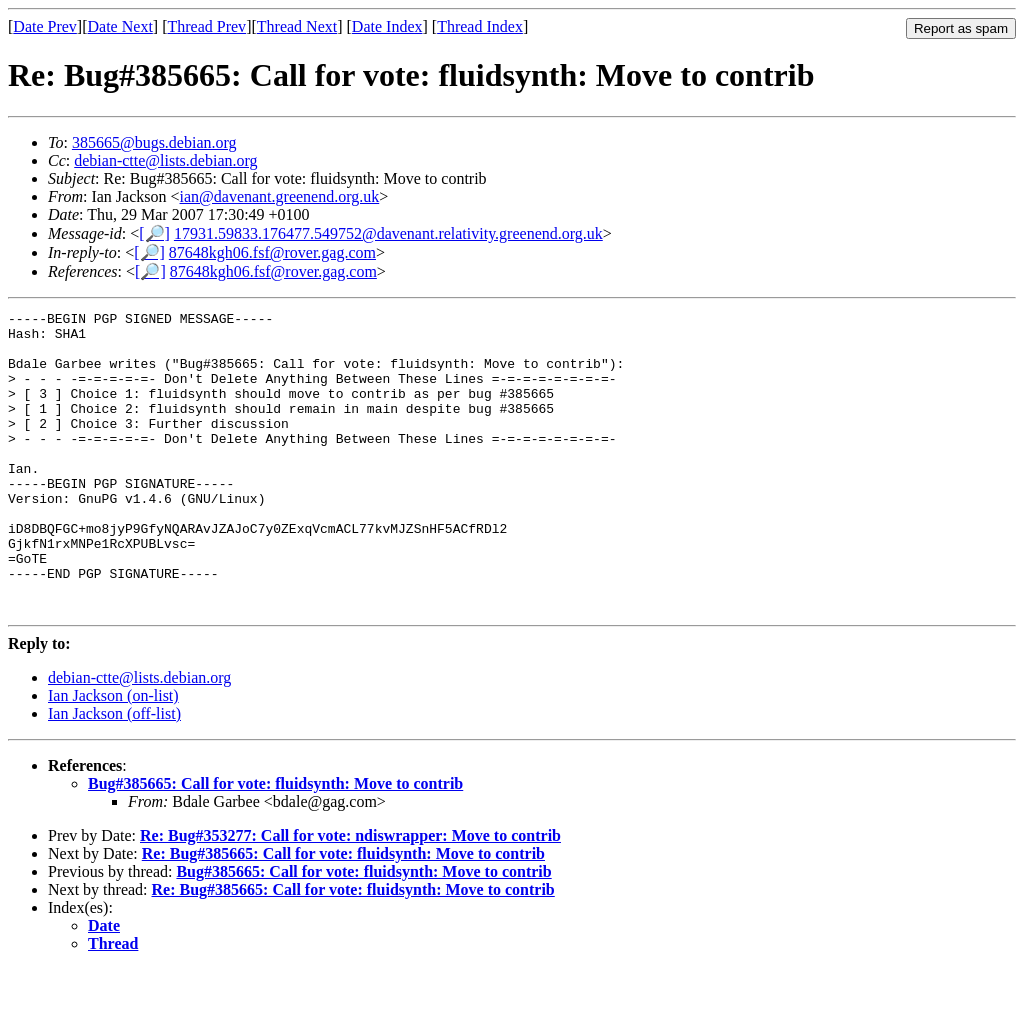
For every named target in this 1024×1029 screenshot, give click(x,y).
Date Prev (45, 26)
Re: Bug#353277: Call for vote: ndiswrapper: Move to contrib (350, 895)
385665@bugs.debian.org (154, 142)
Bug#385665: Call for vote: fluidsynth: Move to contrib (275, 843)
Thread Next (297, 26)
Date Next (120, 26)
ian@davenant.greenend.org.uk (280, 196)
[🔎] (154, 233)
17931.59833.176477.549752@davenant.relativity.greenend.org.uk (388, 233)
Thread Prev (206, 26)
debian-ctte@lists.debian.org (165, 160)
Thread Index (480, 26)
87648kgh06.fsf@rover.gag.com (272, 252)
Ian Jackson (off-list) (114, 773)
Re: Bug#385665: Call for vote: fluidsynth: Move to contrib (343, 913)
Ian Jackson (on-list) (113, 755)
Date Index (387, 26)
